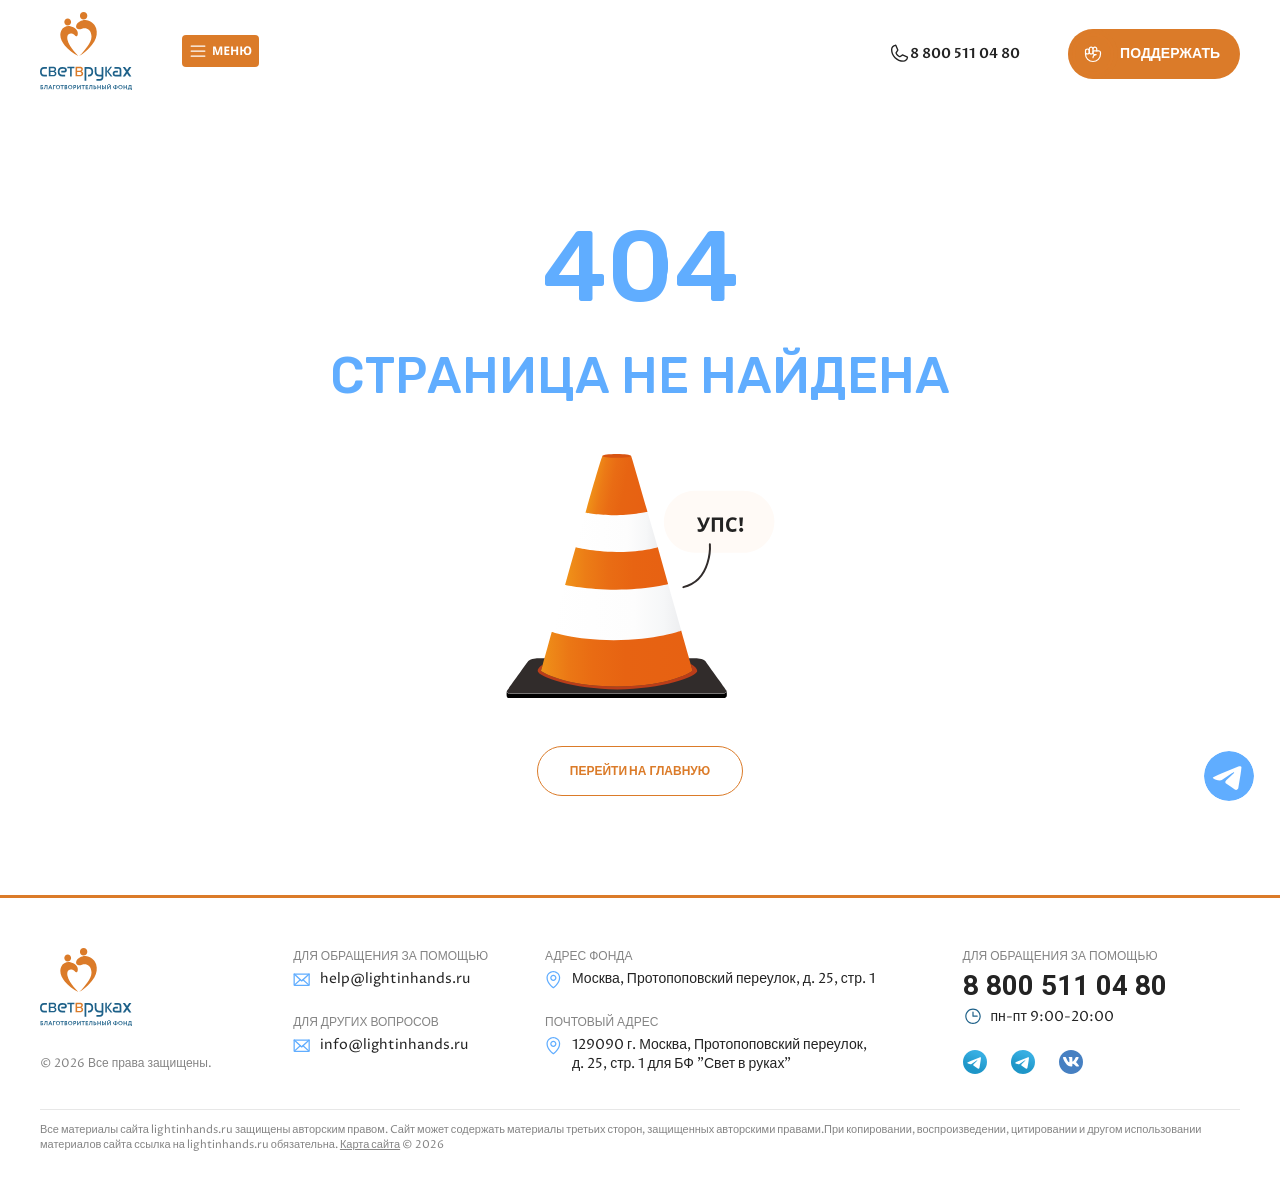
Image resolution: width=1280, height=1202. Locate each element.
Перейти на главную (640, 771)
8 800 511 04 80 (954, 54)
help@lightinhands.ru (381, 979)
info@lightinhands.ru (380, 1045)
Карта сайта (370, 1144)
